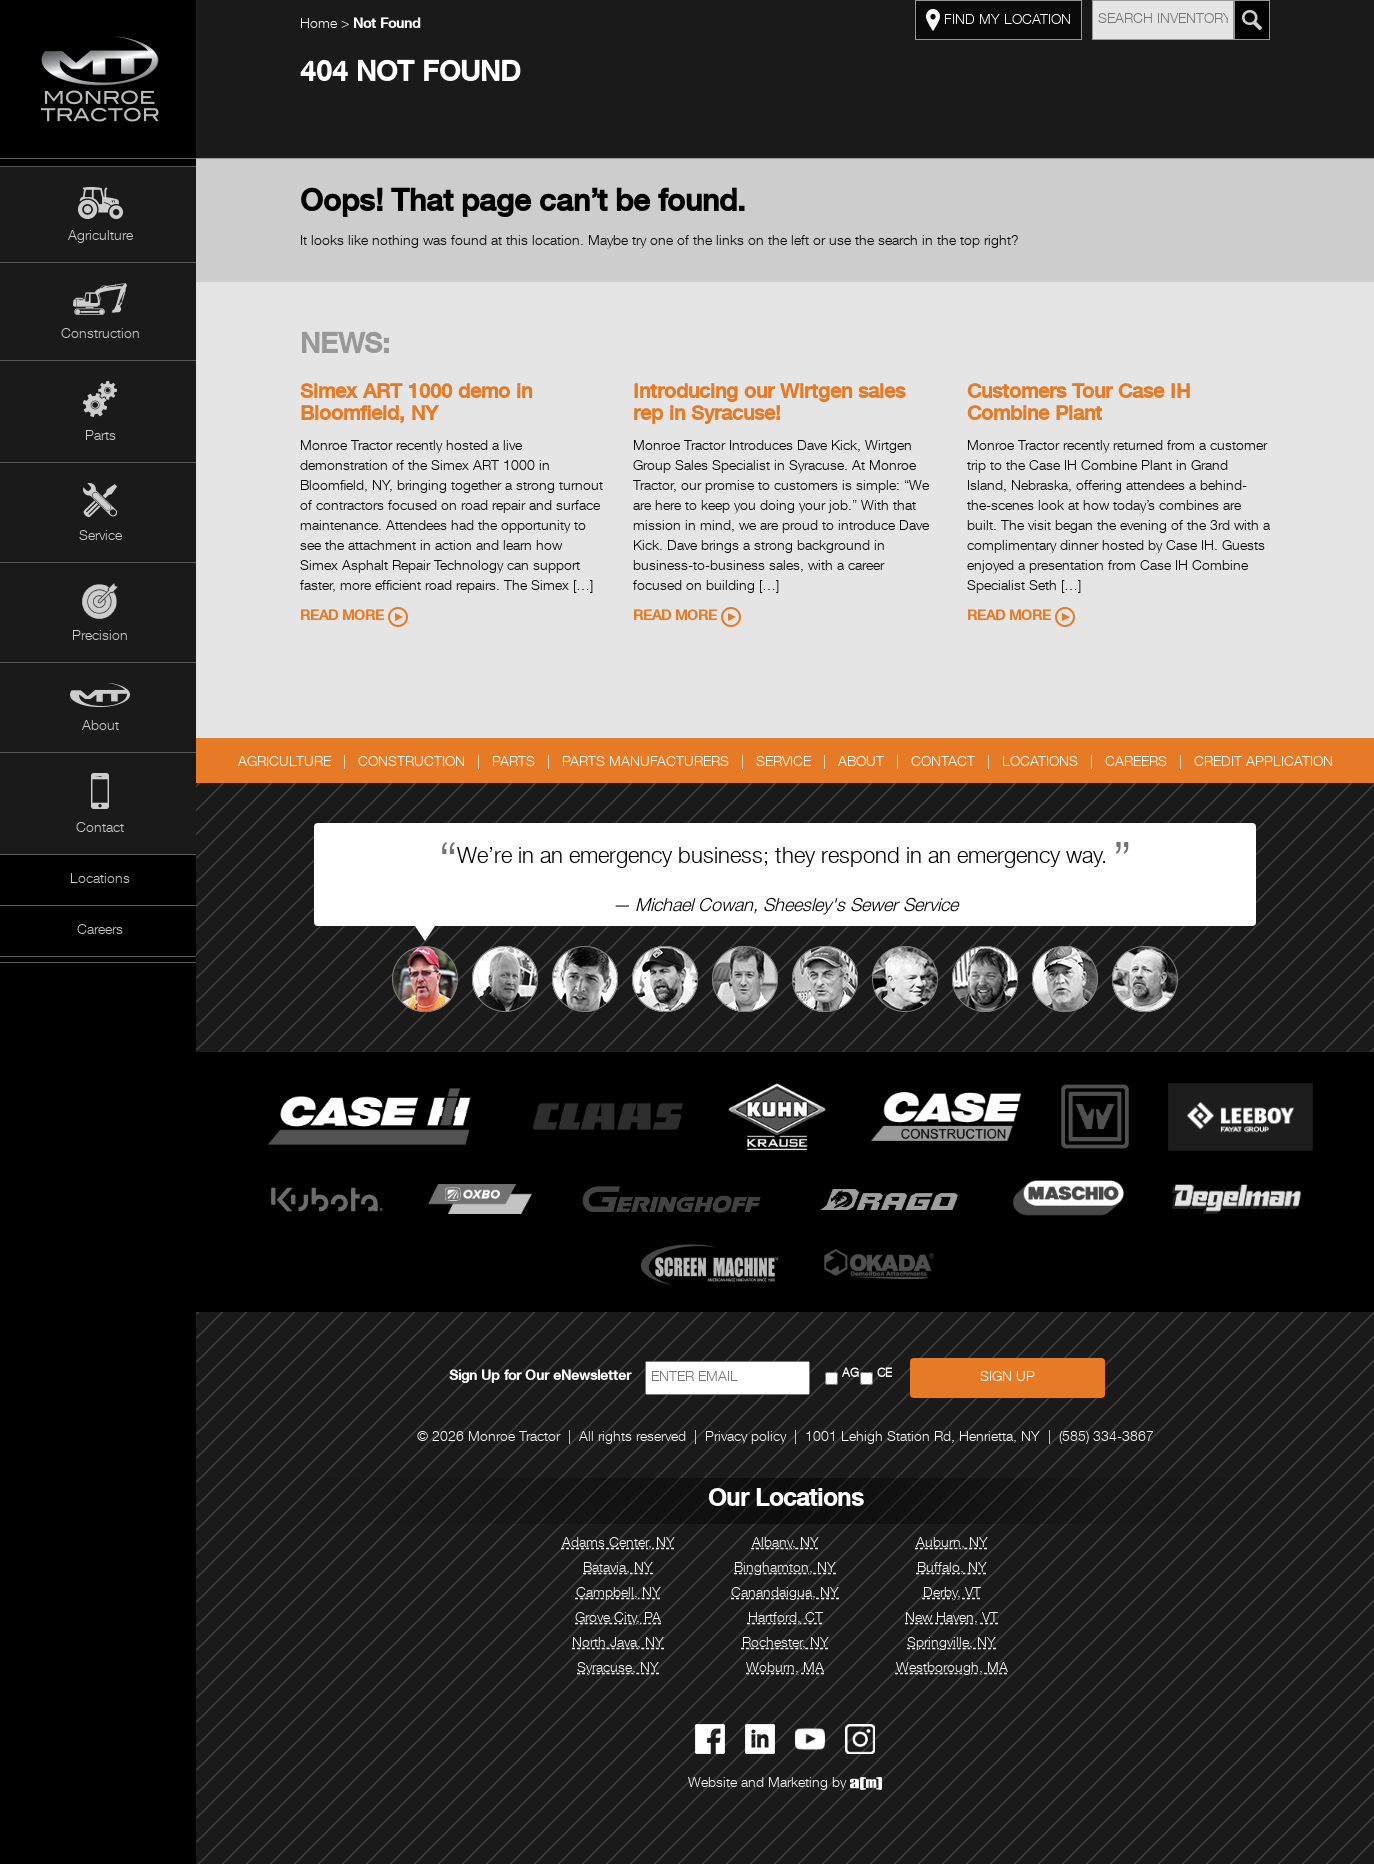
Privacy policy (747, 1438)
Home (320, 25)
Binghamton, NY (787, 1569)
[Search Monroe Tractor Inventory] (1254, 20)
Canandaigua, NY (787, 1594)
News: (347, 347)
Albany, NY (786, 1544)
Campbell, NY (620, 1594)
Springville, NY (953, 1644)
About (100, 727)
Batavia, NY (620, 1569)
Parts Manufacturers (647, 763)
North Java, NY (620, 1644)
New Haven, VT (953, 1619)
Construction (100, 335)
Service (100, 537)
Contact (100, 829)
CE (886, 1374)
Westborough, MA (954, 1669)
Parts (100, 437)
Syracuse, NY (620, 1669)
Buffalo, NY (954, 1569)
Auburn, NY (954, 1544)
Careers (100, 931)
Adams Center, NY (620, 1544)
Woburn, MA (787, 1669)
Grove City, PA (620, 1619)
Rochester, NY (786, 1644)
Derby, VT (954, 1594)
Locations (100, 880)
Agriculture (100, 237)
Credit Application (1265, 763)
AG (852, 1374)
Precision (100, 637)
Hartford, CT (786, 1619)
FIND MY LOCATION (1000, 20)
